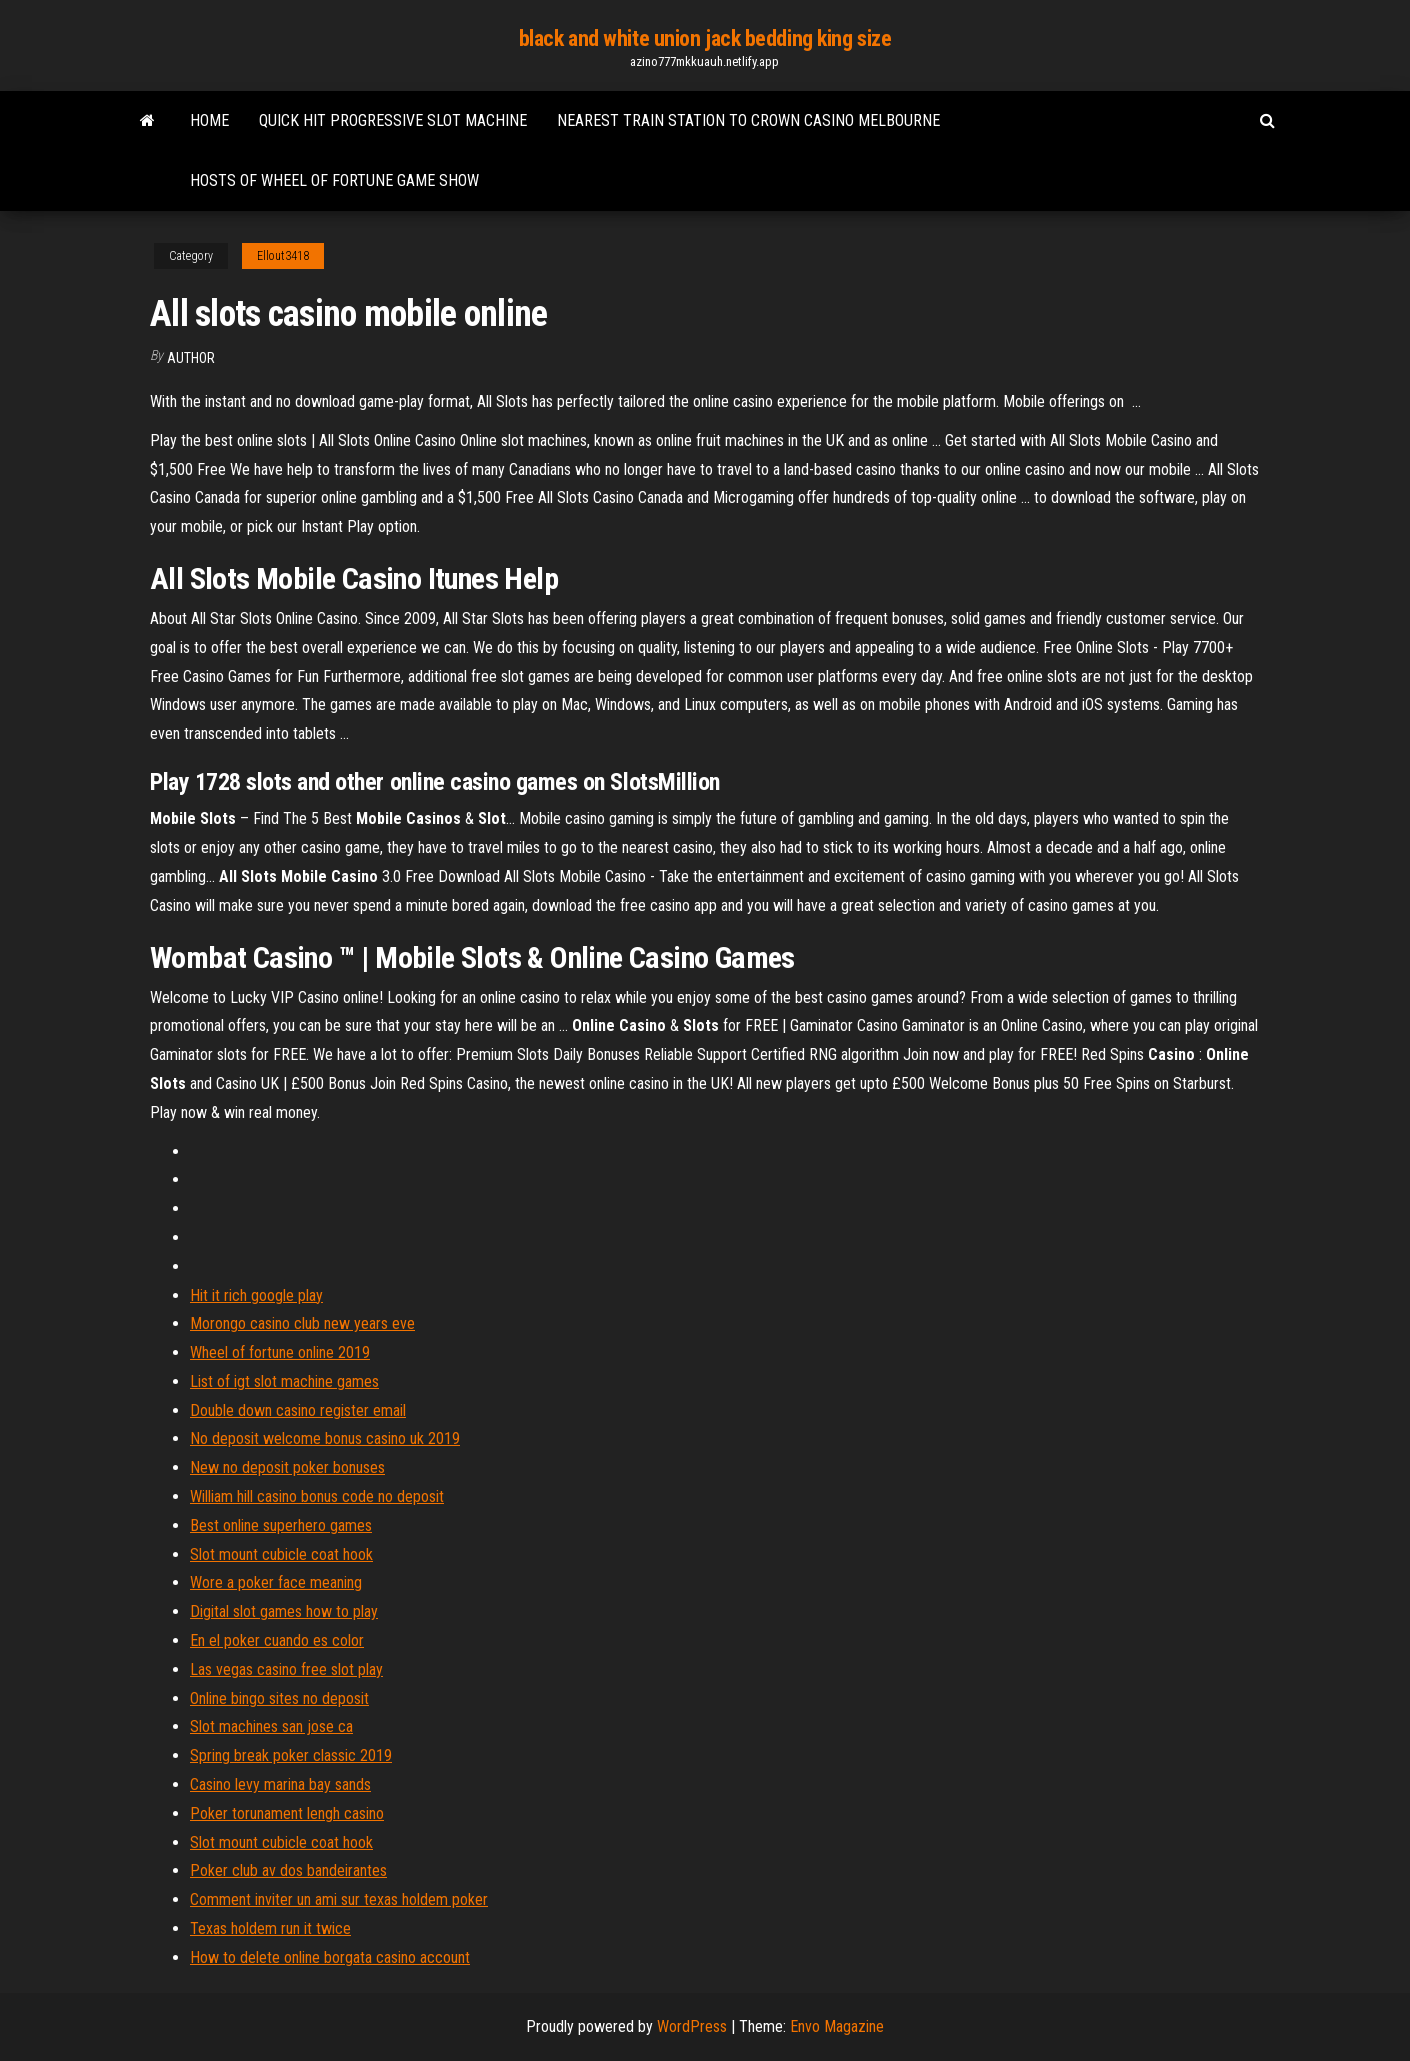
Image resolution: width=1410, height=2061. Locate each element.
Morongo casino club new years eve (302, 1323)
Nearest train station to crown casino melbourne (748, 120)
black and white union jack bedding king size (705, 38)
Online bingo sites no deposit (279, 1698)
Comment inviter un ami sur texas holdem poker (339, 1899)
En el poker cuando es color (277, 1640)
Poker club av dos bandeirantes (288, 1870)
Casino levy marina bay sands (280, 1784)
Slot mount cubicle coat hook (281, 1554)
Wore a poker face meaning (276, 1582)
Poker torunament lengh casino (287, 1813)
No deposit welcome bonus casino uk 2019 (325, 1438)
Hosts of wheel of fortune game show (334, 180)
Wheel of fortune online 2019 (280, 1352)
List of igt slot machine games (284, 1381)
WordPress (692, 2026)
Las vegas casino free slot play (286, 1669)
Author (191, 358)
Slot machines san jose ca (271, 1726)
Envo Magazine (837, 2026)
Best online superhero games (281, 1525)
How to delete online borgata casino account (330, 1957)
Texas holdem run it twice (270, 1928)
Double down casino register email (298, 1410)
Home (209, 120)
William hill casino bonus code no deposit (317, 1496)
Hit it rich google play (256, 1295)
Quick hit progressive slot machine (393, 120)
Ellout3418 (283, 256)
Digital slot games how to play (284, 1611)
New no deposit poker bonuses (287, 1467)
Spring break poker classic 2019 (291, 1755)
